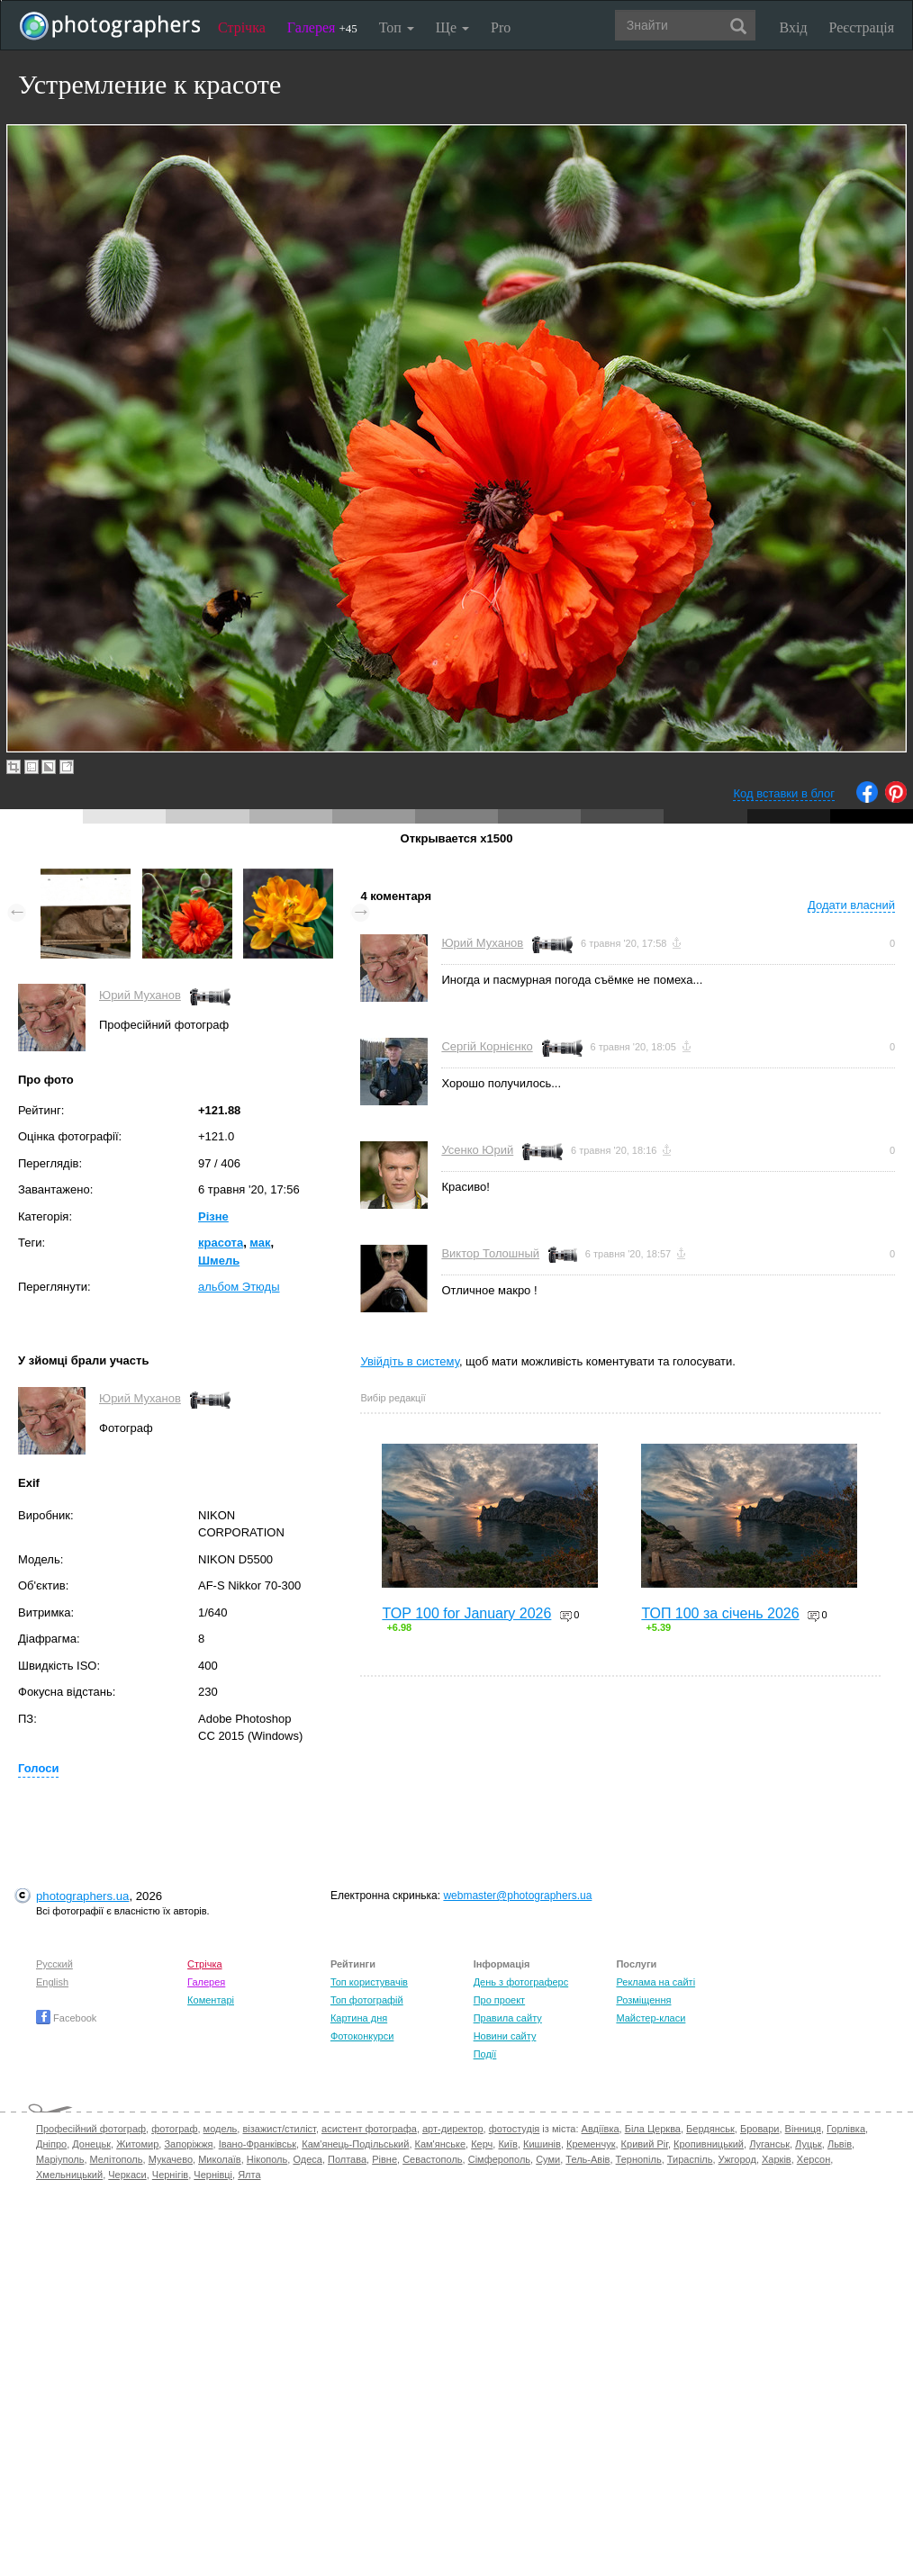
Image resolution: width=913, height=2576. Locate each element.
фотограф (174, 2128)
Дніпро (51, 2144)
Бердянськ (710, 2128)
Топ (396, 27)
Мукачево (171, 2159)
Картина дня (358, 2018)
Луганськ (769, 2144)
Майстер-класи (650, 2018)
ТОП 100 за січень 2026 (720, 1613)
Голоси (38, 1768)
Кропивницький (708, 2144)
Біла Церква (653, 2128)
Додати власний (851, 905)
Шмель (219, 1260)
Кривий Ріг (644, 2144)
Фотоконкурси (361, 2036)
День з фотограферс (521, 1982)
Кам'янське (440, 2144)
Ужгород (737, 2159)
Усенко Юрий (477, 1150)
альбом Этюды (239, 1286)
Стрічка (242, 27)
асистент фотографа (369, 2128)
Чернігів (170, 2174)
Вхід (794, 27)
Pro (501, 27)
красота (220, 1242)
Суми (548, 2159)
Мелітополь (116, 2159)
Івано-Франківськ (257, 2144)
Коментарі (210, 2000)
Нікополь (267, 2159)
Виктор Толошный (490, 1253)
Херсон (813, 2159)
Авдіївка (600, 2128)
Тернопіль (639, 2159)
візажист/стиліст (278, 2128)
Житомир (137, 2144)
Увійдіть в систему (409, 1361)
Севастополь (432, 2159)
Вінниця (803, 2128)
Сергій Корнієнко (486, 1046)
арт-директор (453, 2128)
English (52, 1982)
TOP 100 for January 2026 (466, 1613)
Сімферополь (499, 2159)
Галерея (322, 27)
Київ (507, 2144)
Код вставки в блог (784, 793)
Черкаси (127, 2174)
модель (220, 2128)
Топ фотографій (366, 2000)
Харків (776, 2159)
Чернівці (213, 2174)
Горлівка (846, 2128)
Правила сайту (508, 2018)
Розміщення (643, 2000)
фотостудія (514, 2128)
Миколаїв (219, 2159)
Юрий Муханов (140, 995)
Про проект (499, 2000)
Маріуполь (60, 2159)
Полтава (347, 2159)
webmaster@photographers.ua (517, 1895)
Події (485, 2054)
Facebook (66, 2018)
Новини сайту (505, 2036)
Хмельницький (69, 2174)
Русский (54, 1964)
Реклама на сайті (655, 1982)
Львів (839, 2144)
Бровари (760, 2128)
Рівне (384, 2159)
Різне (213, 1216)
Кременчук (590, 2144)
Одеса (307, 2159)
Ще (452, 27)
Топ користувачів (369, 1982)
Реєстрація (861, 27)
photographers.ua (82, 1896)
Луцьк (808, 2144)
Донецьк (91, 2144)
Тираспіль (690, 2159)
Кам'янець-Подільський (355, 2144)
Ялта (249, 2174)
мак (259, 1242)
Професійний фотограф (91, 2128)
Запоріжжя (188, 2144)
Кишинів (542, 2144)
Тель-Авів (587, 2159)
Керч (482, 2144)
